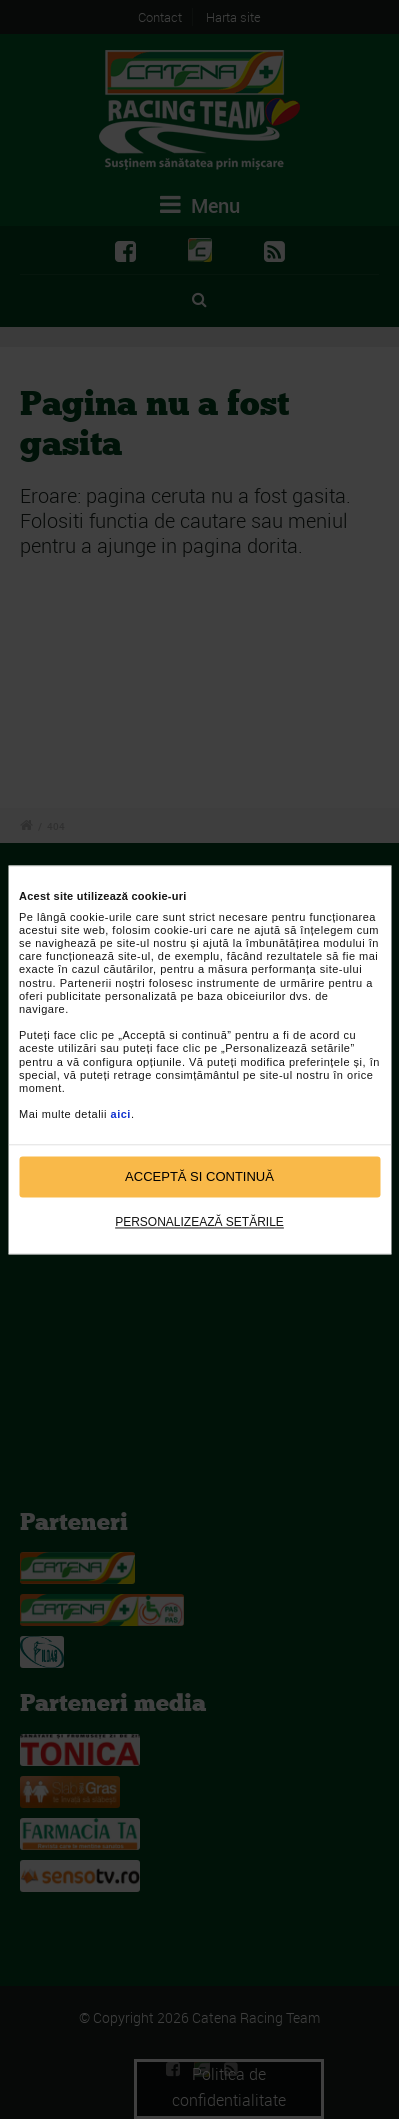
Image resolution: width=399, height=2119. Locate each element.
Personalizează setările (199, 1223)
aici (121, 1115)
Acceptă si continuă (199, 1176)
